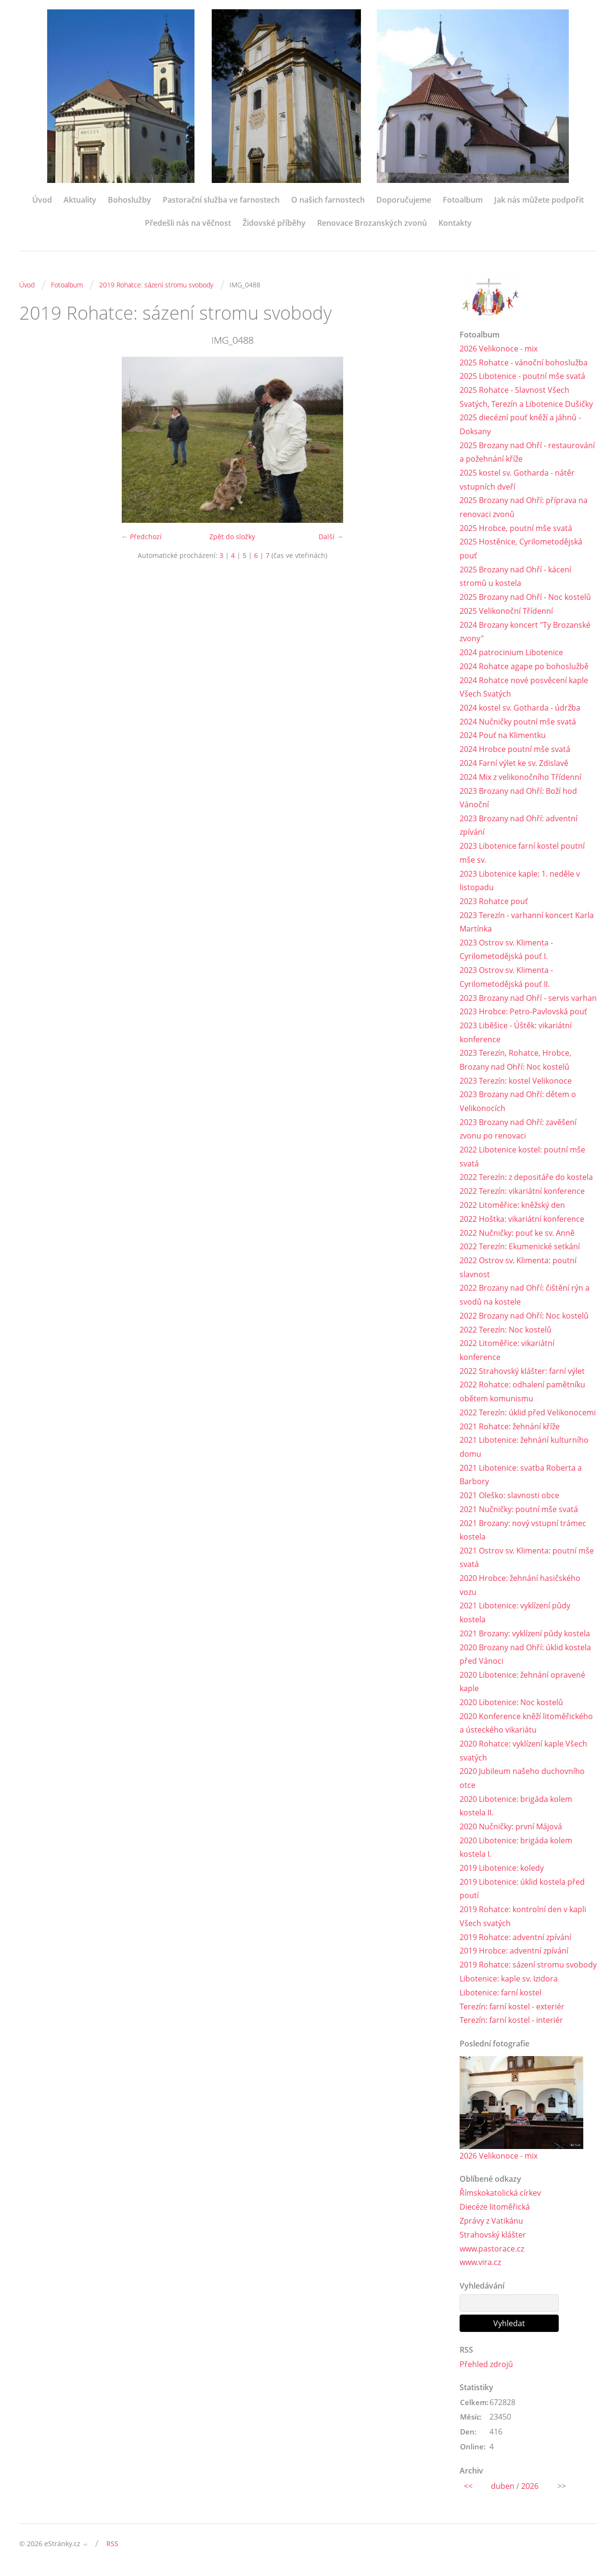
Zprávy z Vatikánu (491, 2226)
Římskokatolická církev (500, 2199)
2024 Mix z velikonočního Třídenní (520, 778)
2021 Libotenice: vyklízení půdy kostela (515, 1617)
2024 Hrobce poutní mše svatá (515, 750)
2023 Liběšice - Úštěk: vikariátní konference (516, 1035)
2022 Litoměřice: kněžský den (512, 1208)
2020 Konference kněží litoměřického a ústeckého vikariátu (526, 1728)
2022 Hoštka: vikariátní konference (522, 1222)
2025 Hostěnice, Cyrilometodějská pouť (521, 549)
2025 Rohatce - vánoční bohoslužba (524, 362)
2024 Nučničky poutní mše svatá (518, 722)
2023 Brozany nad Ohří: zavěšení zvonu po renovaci (518, 1131)
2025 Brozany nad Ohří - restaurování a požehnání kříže (527, 452)
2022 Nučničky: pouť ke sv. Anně (517, 1235)
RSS (112, 2549)
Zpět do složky (232, 536)
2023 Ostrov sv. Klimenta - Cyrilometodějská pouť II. (506, 979)
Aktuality (80, 199)
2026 (530, 2491)
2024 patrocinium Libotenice (511, 653)
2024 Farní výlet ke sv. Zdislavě (514, 764)
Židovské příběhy (274, 223)
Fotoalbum (463, 199)
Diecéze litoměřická (495, 2212)
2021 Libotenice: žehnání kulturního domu (524, 1450)
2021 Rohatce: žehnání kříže (510, 1429)
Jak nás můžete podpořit (539, 199)
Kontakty (455, 223)
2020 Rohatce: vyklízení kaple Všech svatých (523, 1755)
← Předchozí (141, 536)
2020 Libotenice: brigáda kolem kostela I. (516, 1852)
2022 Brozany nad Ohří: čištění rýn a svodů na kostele (525, 1298)
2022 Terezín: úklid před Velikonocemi (528, 1416)
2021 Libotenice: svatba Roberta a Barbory (521, 1478)
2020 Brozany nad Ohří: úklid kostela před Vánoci (525, 1658)
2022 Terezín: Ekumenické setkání (520, 1249)
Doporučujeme (403, 199)
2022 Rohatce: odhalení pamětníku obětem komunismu (522, 1395)
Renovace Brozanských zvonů (372, 223)
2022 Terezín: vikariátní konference (522, 1194)
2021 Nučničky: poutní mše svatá (519, 1513)
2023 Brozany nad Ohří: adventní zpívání (519, 827)
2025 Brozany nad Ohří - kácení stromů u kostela (515, 577)
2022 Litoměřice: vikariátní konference (507, 1353)
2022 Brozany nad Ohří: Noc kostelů (524, 1319)
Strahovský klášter (493, 2240)
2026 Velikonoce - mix (499, 348)
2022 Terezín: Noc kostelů (506, 1332)
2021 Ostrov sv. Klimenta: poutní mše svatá (527, 1561)
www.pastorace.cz (492, 2254)
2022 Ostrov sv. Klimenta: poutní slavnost (518, 1270)
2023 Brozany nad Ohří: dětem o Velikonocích (518, 1104)
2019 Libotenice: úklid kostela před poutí (522, 1894)
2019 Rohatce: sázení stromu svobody (156, 284)
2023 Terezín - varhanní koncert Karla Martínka (527, 923)
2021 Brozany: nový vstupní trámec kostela (523, 1534)
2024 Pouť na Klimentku (503, 736)
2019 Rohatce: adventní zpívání (515, 1942)
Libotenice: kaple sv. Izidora (509, 1984)
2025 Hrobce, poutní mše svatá (516, 528)
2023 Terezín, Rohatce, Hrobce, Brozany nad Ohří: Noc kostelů (515, 1062)
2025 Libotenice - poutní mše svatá (522, 376)
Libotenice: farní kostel (500, 1998)
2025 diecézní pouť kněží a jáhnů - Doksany (520, 425)
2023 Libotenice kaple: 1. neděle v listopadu (520, 882)
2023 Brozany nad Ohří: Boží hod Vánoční (518, 799)
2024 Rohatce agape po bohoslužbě (524, 667)
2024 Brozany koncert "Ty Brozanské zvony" (525, 633)
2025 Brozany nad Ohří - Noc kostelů (525, 598)
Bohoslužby (129, 199)
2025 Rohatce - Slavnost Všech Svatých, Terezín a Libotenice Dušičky (526, 397)
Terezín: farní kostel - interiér (511, 2025)
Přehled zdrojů (486, 2370)
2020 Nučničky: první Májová (511, 1831)
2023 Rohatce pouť (494, 903)
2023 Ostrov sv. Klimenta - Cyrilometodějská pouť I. (506, 951)
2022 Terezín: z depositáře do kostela (526, 1180)
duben (502, 2491)
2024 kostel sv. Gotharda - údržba (520, 709)
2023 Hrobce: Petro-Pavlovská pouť (523, 1014)
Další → (331, 536)
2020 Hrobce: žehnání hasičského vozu (520, 1589)
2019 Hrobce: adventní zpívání (514, 1956)
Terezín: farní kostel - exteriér (512, 2011)
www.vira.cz (480, 2268)
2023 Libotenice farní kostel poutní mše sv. (522, 854)
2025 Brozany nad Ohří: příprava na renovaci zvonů (524, 508)
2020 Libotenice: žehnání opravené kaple (522, 1686)
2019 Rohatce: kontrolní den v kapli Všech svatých (523, 1922)
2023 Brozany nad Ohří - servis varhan (528, 1000)
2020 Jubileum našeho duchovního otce (522, 1783)
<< (468, 2491)
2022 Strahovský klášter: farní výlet (522, 1374)
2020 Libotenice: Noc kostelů (511, 1707)
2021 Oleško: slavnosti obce (509, 1499)
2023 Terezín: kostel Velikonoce (516, 1083)
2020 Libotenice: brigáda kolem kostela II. (516, 1811)
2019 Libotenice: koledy (502, 1873)
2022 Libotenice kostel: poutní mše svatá (522, 1159)
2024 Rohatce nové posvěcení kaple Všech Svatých (524, 688)
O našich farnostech (328, 199)
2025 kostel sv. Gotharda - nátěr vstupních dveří (517, 480)
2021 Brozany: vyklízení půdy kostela (525, 1637)
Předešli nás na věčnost (188, 223)
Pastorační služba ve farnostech (221, 199)
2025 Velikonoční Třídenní (506, 612)
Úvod (42, 199)
